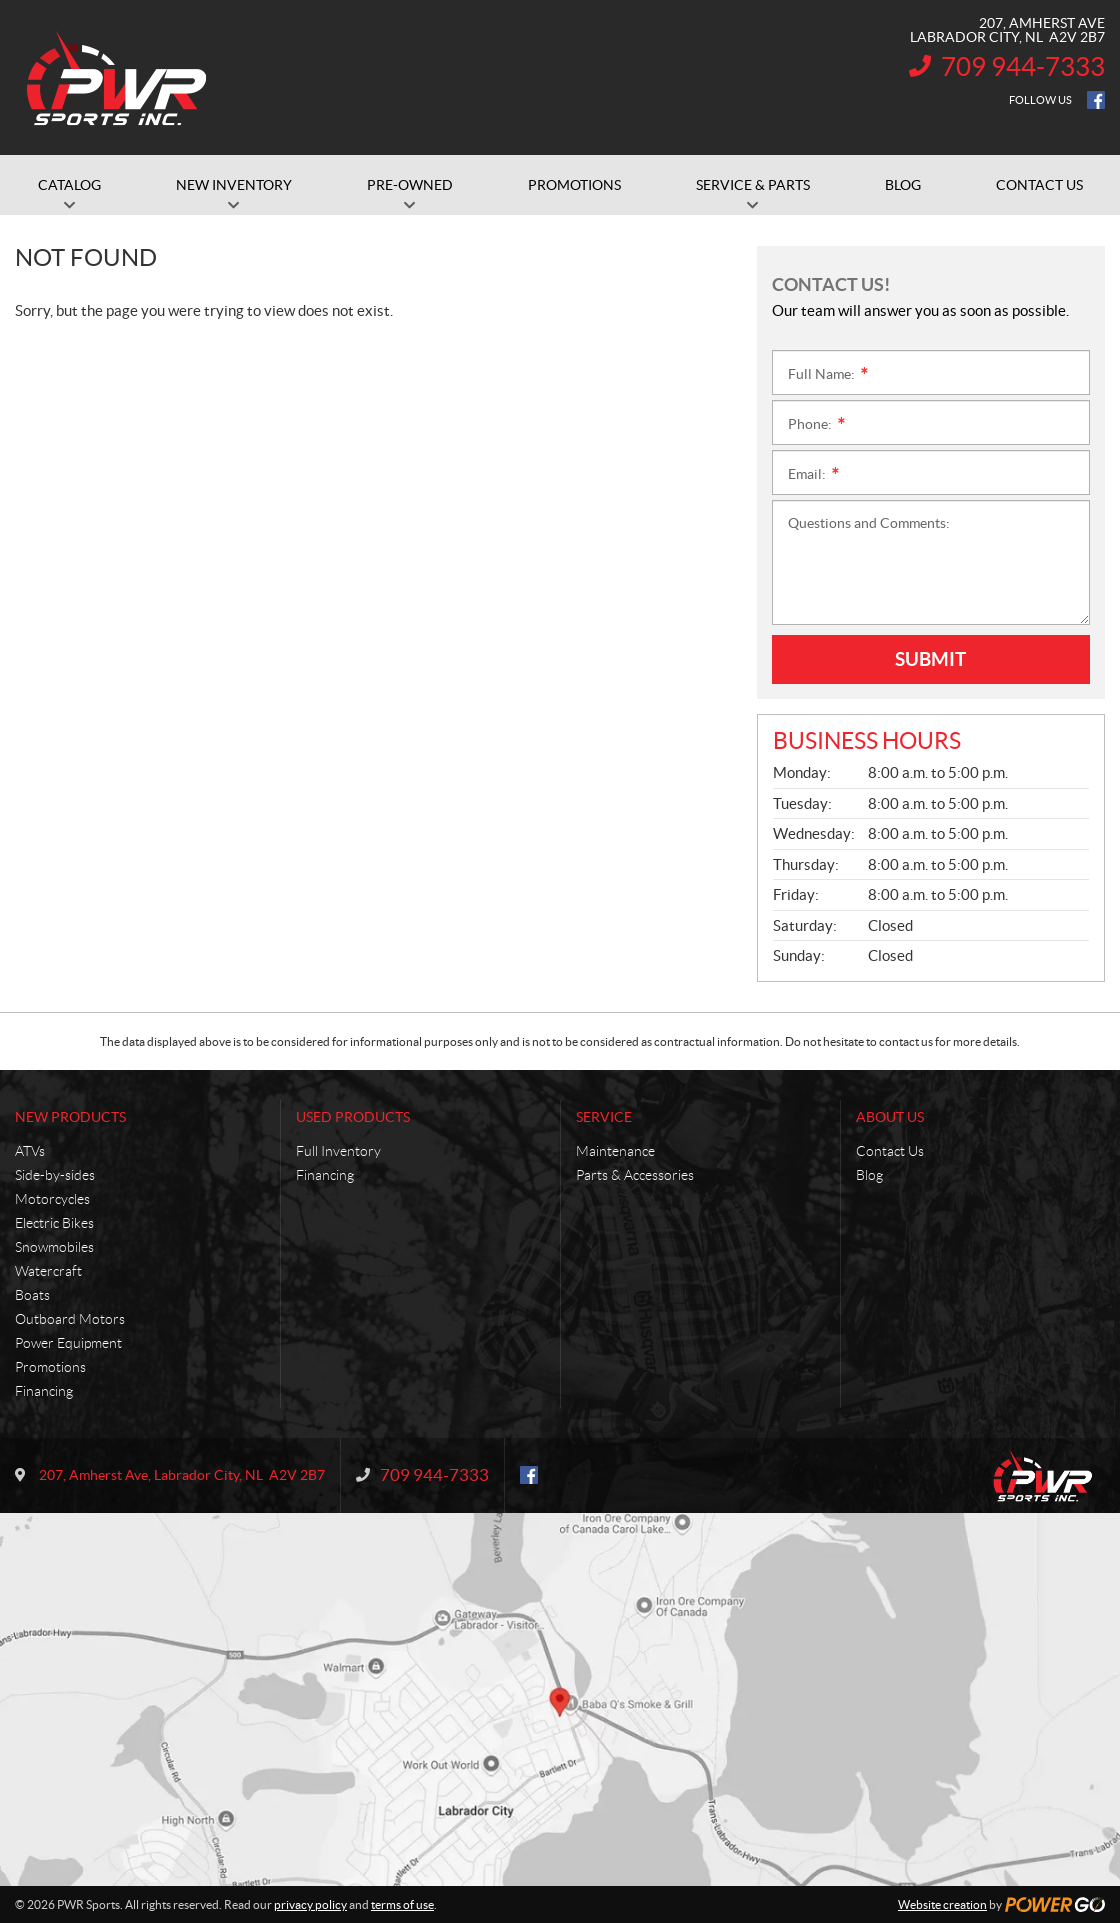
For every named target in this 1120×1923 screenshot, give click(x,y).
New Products (70, 1117)
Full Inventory (338, 1151)
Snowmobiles (54, 1247)
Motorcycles (52, 1199)
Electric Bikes (54, 1223)
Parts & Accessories (635, 1175)
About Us (890, 1117)
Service (604, 1117)
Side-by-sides (55, 1175)
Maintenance (615, 1151)
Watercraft (48, 1271)
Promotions (50, 1367)
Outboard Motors (70, 1319)
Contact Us (890, 1151)
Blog (869, 1175)
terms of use (402, 1904)
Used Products (353, 1117)
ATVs (30, 1151)
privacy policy (310, 1904)
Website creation (942, 1904)
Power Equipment (68, 1343)
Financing (44, 1391)
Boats (32, 1295)
